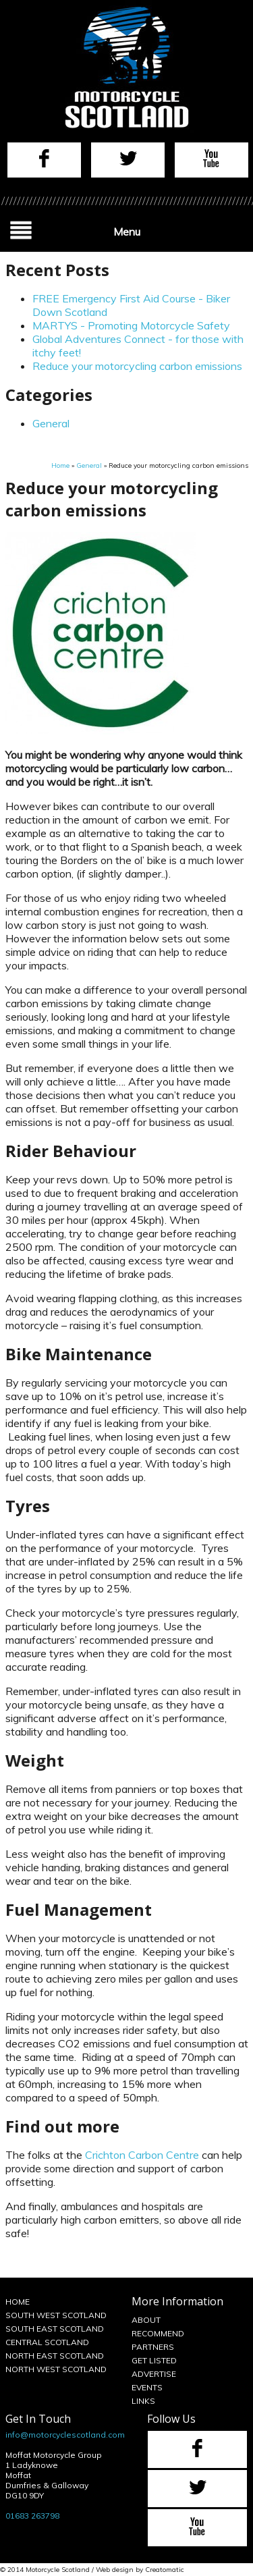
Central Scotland (47, 2342)
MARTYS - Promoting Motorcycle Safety (131, 325)
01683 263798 (32, 2516)
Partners (153, 2347)
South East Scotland (54, 2329)
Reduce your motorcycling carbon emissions (137, 366)
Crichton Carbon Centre (142, 2155)
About (146, 2320)
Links (143, 2401)
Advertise (154, 2374)
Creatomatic (164, 2569)
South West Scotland (56, 2315)
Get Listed (154, 2360)
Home (60, 465)
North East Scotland (54, 2356)
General (50, 423)
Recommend (158, 2333)
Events (147, 2387)
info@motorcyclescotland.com (65, 2435)
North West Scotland (56, 2369)
